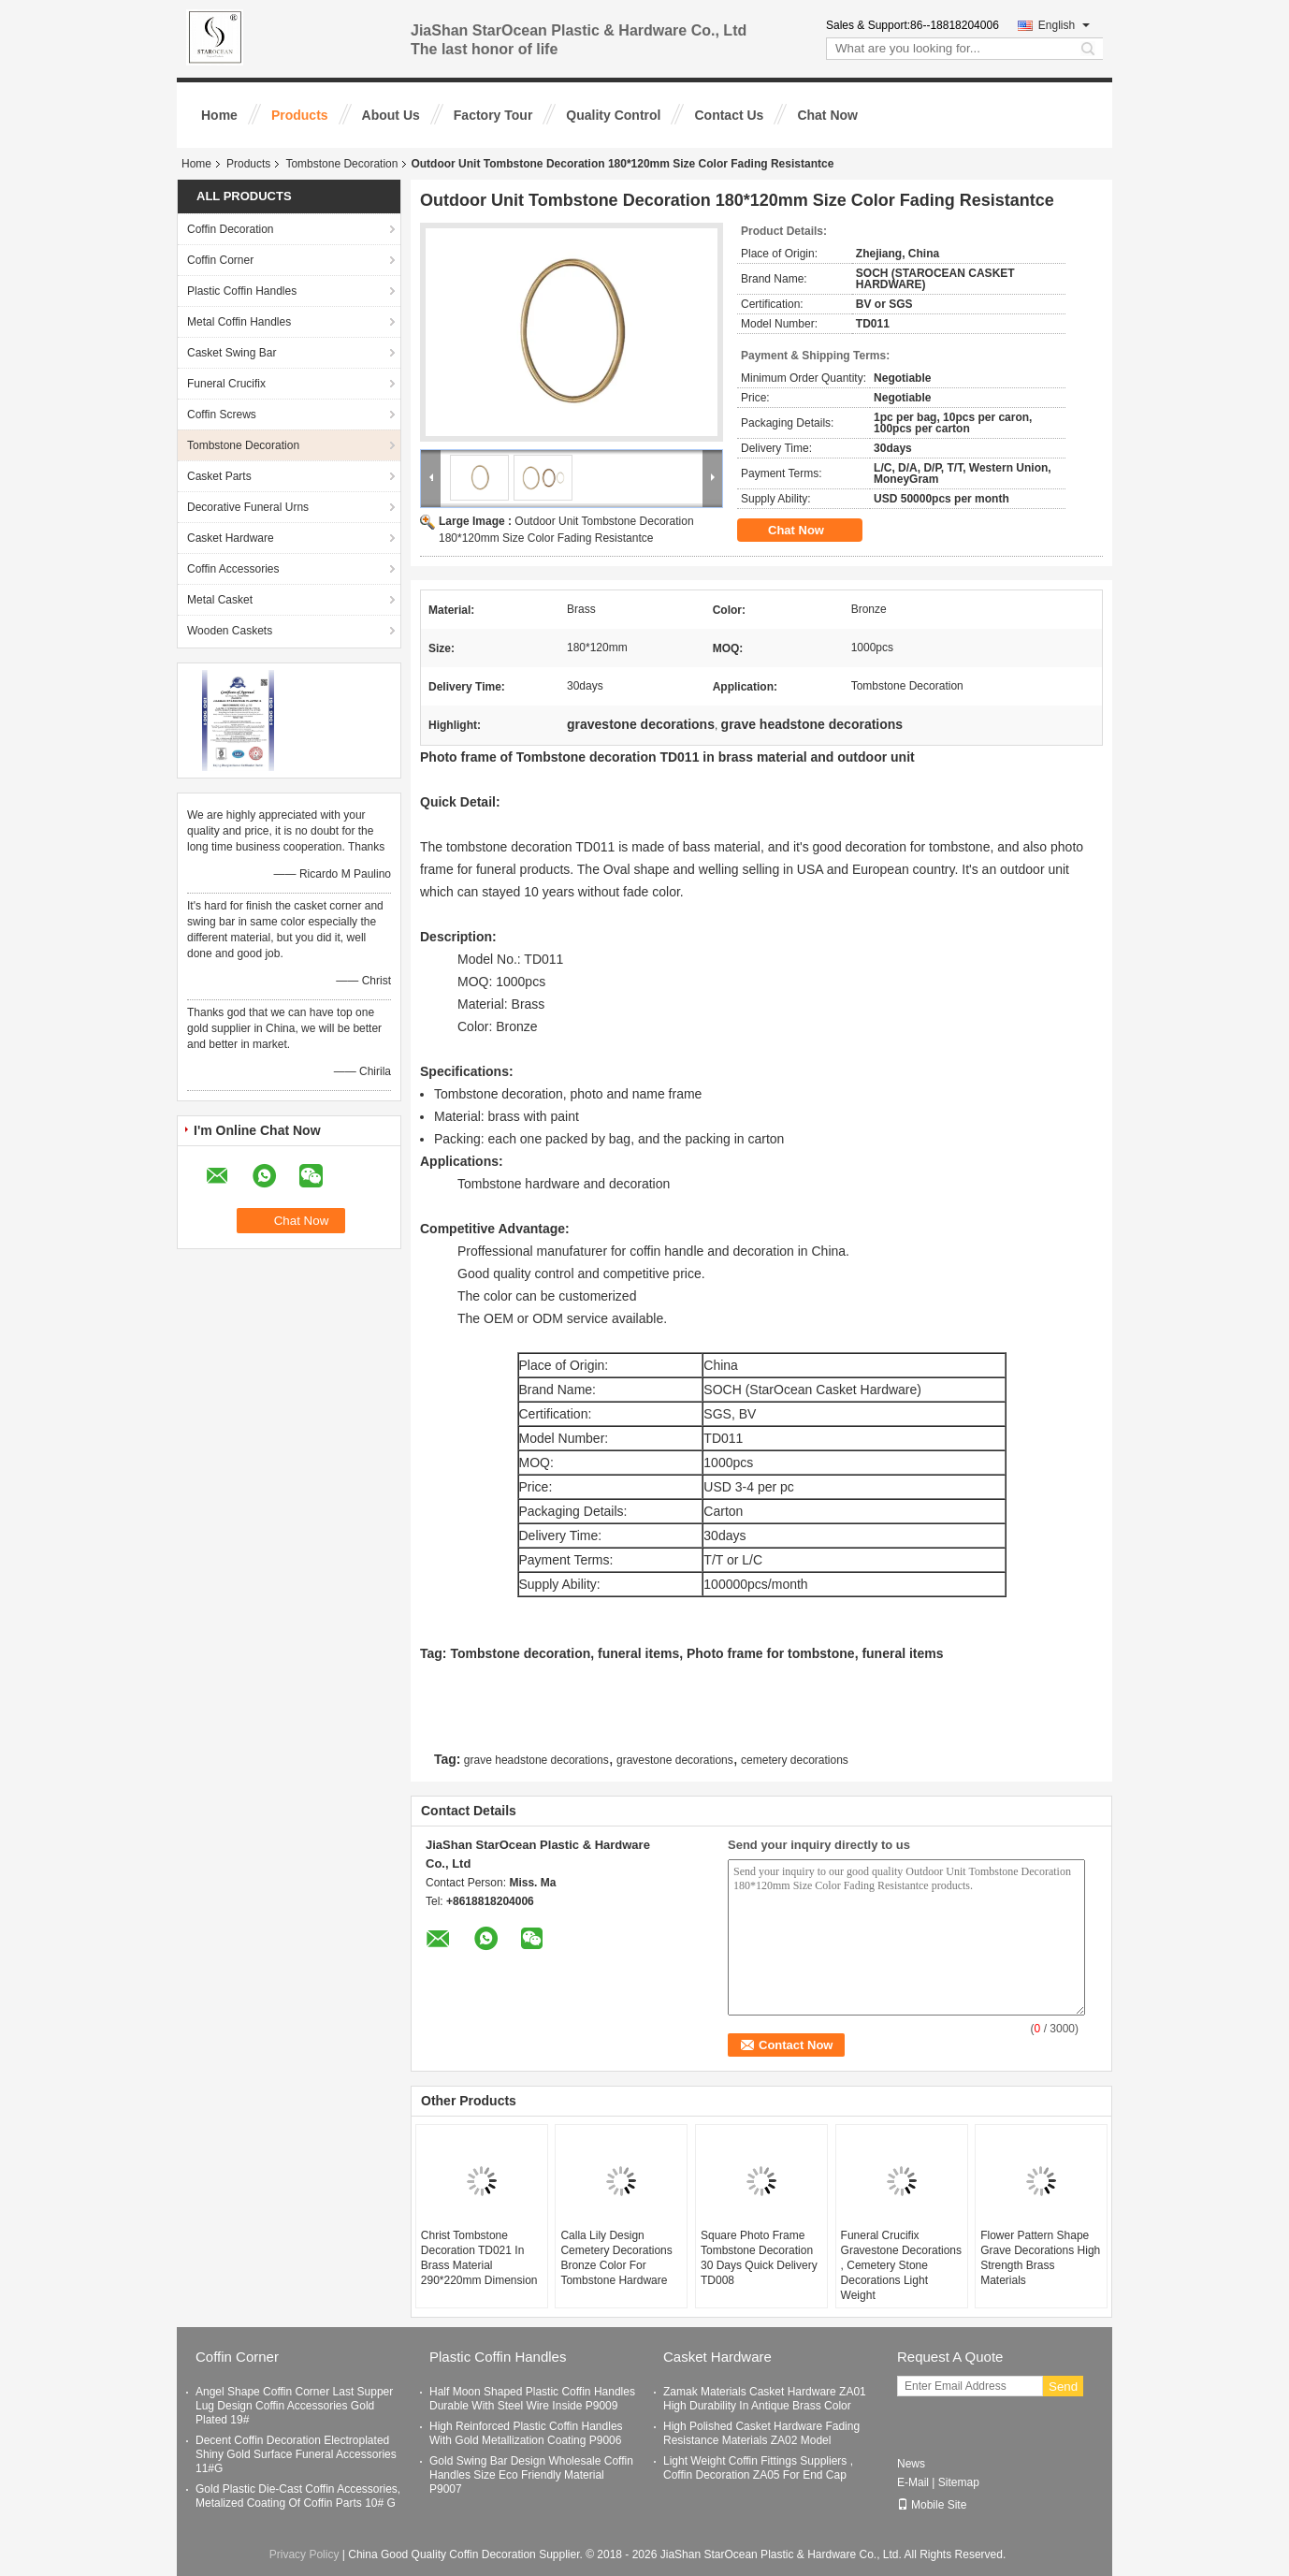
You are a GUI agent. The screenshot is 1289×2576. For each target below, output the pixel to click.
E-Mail (913, 2482)
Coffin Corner (220, 260)
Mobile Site (931, 2504)
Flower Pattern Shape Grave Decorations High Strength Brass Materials (1040, 2258)
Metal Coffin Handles (239, 321)
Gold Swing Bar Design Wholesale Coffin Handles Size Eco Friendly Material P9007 (531, 2475)
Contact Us (728, 115)
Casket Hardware (230, 538)
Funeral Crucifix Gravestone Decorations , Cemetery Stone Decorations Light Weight (901, 2265)
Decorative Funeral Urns (248, 507)
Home (219, 115)
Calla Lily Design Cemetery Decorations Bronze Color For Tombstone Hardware (616, 2258)
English (1064, 25)
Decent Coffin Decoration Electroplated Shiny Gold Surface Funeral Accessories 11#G (296, 2454)
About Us (391, 115)
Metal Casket (220, 599)
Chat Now (827, 115)
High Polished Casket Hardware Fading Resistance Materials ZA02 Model (761, 2433)
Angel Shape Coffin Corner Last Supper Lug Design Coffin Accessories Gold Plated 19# (294, 2405)
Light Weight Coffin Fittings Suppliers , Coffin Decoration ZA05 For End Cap (758, 2467)
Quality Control (613, 115)
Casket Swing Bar (231, 352)
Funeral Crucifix (226, 383)
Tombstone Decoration (341, 163)
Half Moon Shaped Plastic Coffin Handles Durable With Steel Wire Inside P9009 (532, 2398)
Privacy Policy (304, 2554)
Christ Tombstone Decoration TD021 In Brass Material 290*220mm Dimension (479, 2258)
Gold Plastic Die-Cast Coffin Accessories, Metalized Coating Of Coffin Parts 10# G (298, 2496)
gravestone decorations (674, 1760)
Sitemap (958, 2482)
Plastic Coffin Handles (242, 291)
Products (299, 115)
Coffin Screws (221, 414)
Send (1063, 2387)
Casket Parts (219, 476)
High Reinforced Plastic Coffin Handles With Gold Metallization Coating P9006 (526, 2433)
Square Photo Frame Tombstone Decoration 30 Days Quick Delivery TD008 (759, 2258)
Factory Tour (493, 115)
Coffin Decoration (230, 229)
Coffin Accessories (233, 568)
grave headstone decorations (536, 1760)
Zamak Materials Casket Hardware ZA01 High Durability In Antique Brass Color (764, 2398)
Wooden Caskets (229, 630)
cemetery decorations (794, 1760)
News (911, 2463)
